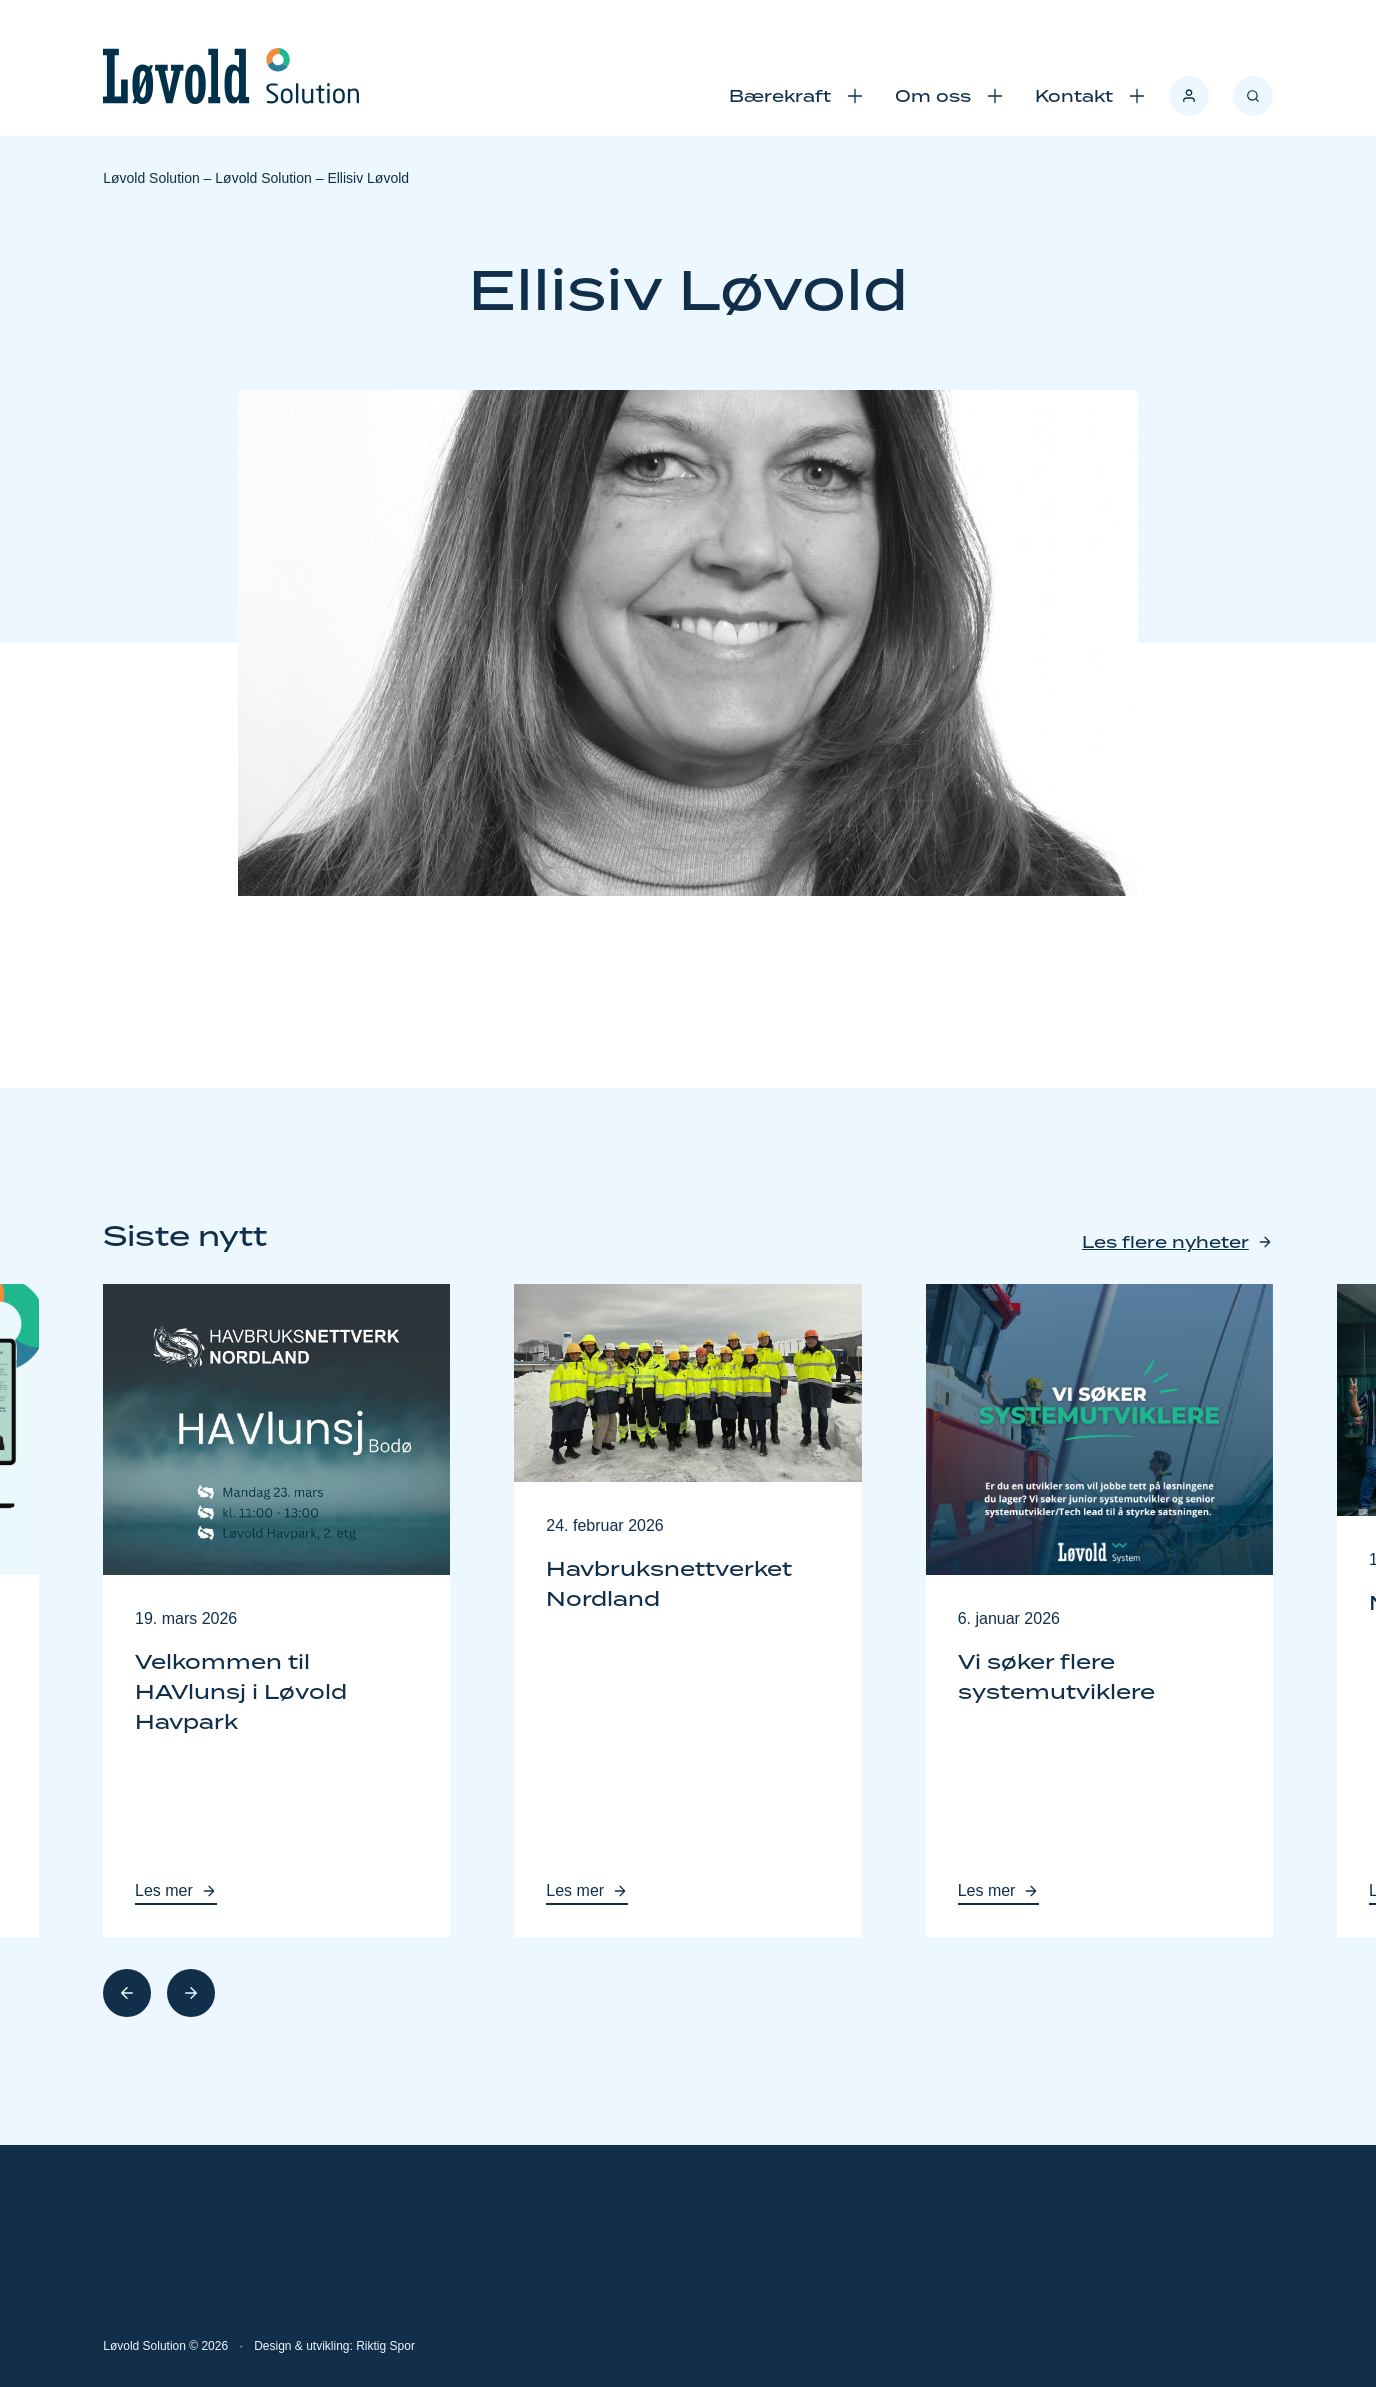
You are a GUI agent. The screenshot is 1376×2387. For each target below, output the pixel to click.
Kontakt (1074, 96)
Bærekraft (780, 96)
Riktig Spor (385, 2346)
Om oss (933, 96)
